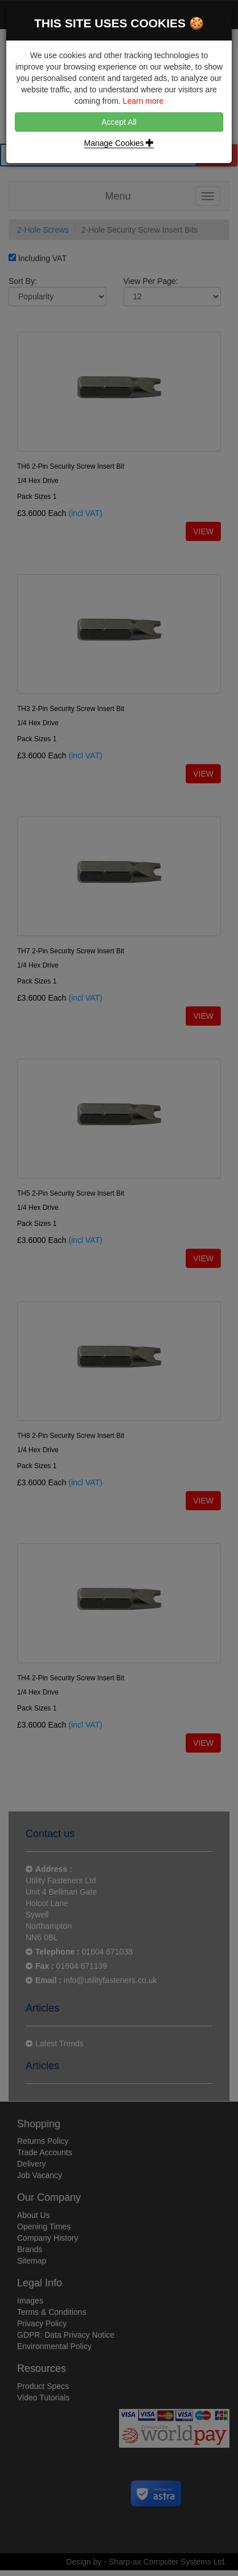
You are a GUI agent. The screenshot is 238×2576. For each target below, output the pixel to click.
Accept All (118, 122)
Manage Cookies (119, 143)
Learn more (143, 100)
